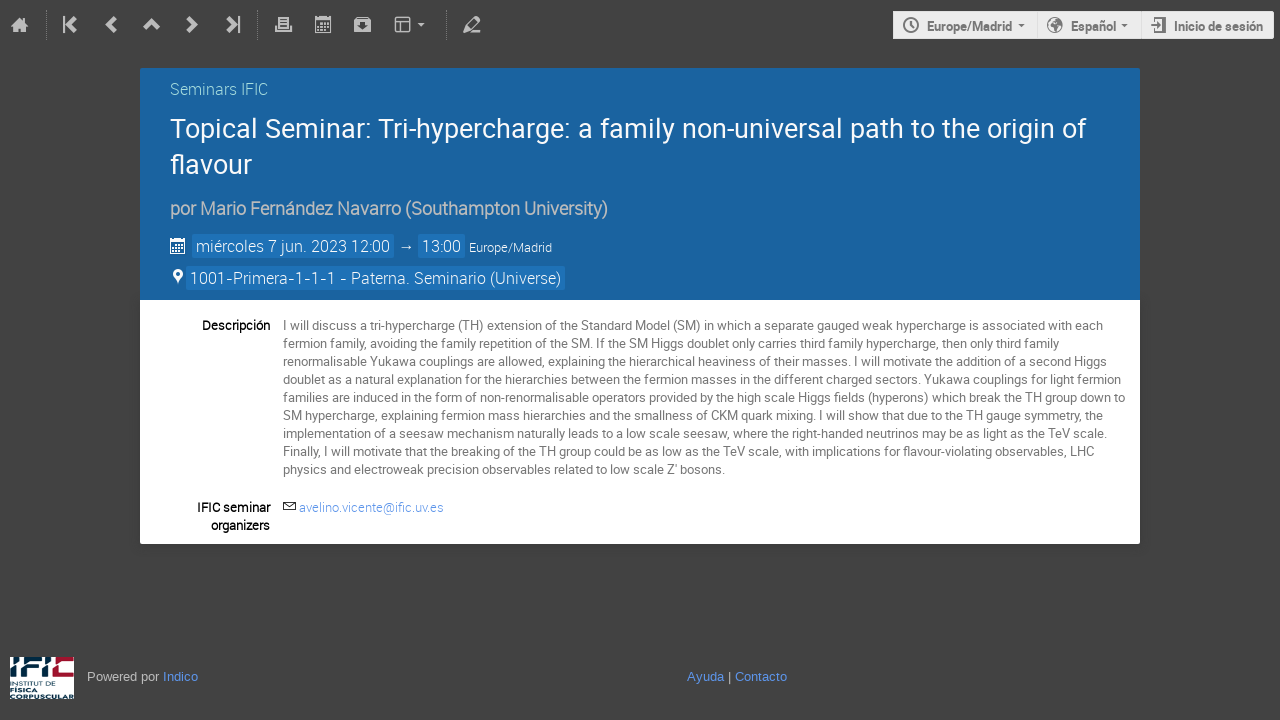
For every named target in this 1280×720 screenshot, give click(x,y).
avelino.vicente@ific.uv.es (371, 507)
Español (1093, 26)
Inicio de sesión (1218, 26)
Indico (180, 676)
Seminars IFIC (219, 89)
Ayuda (705, 676)
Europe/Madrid (969, 26)
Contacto (761, 676)
